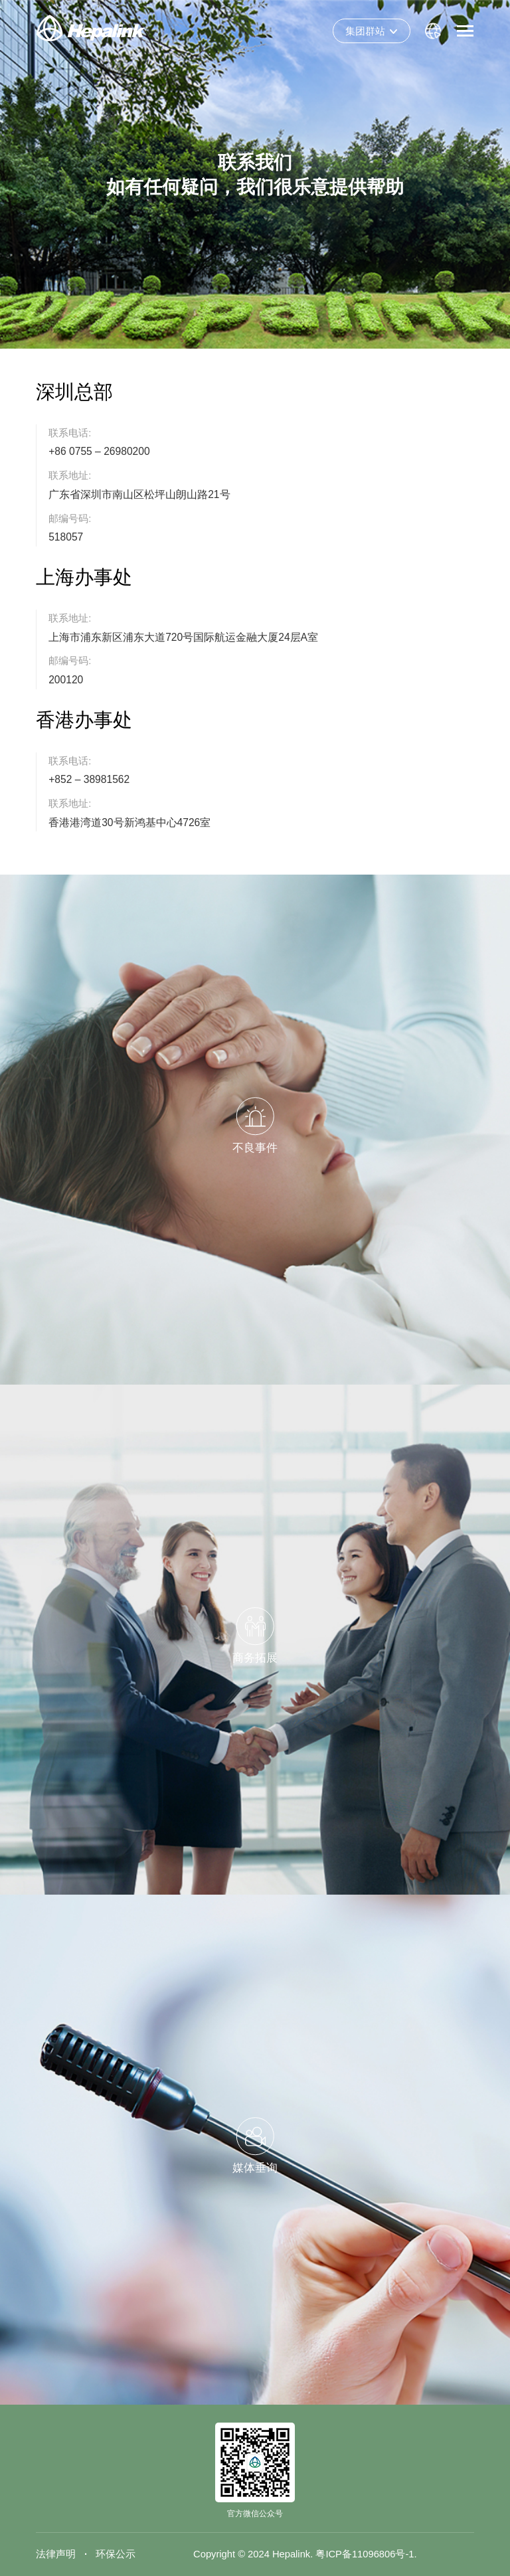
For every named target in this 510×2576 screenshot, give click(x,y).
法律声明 (56, 2554)
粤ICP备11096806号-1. (365, 2554)
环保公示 (115, 2554)
